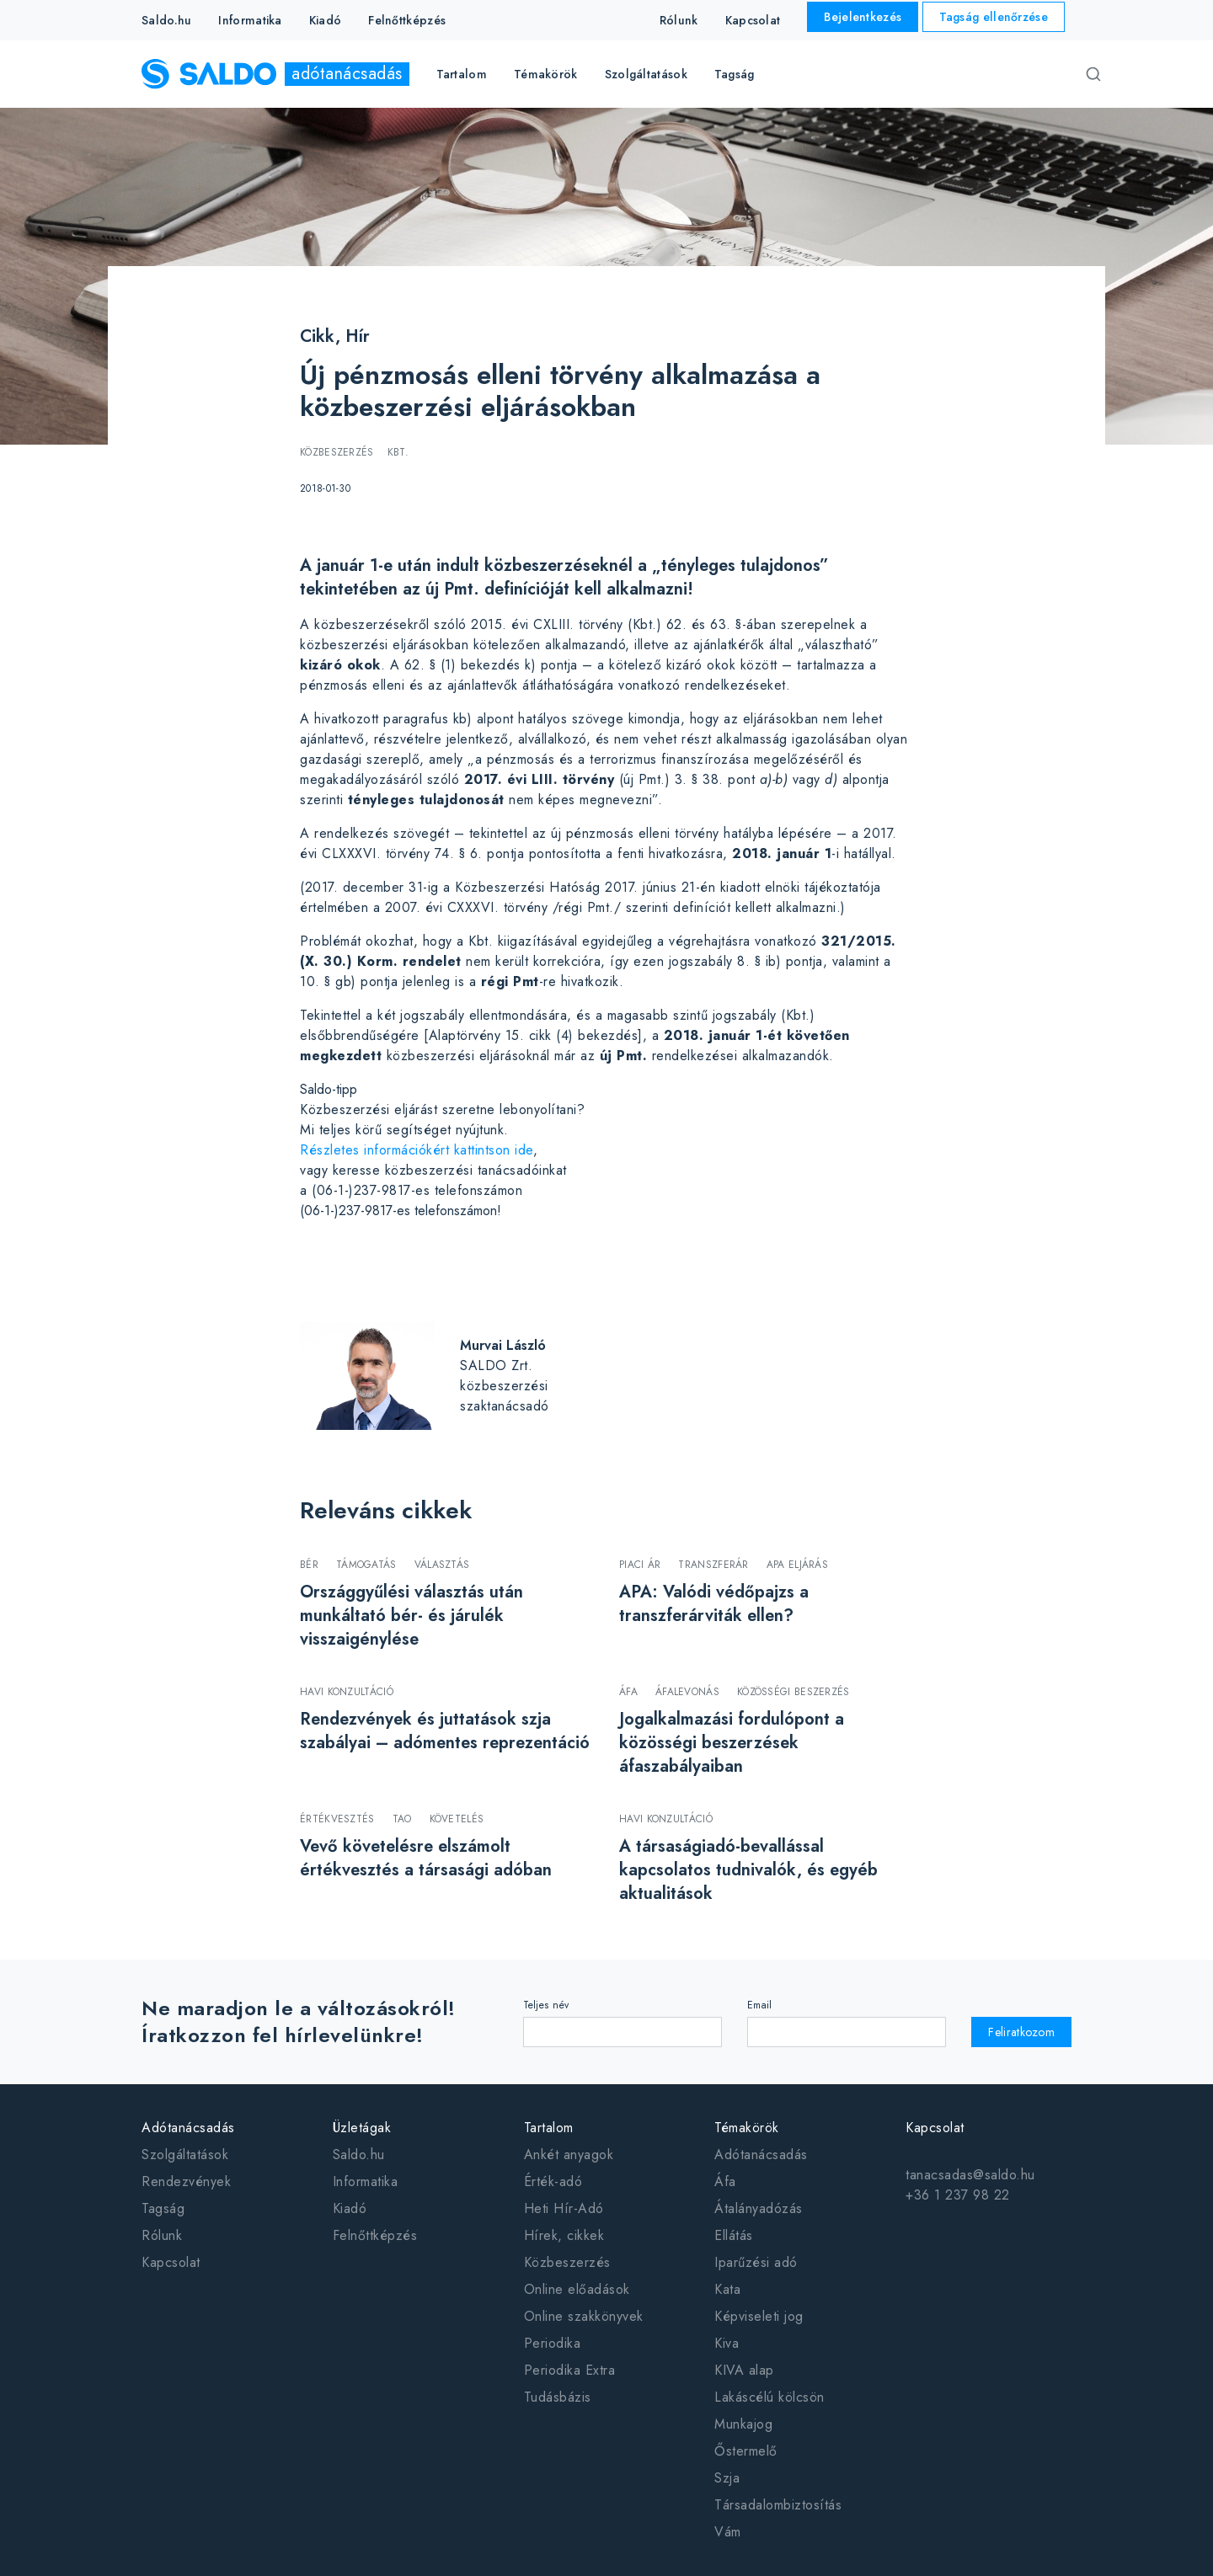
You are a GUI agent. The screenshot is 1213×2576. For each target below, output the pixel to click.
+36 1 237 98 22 (958, 2195)
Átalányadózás (758, 2208)
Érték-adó (553, 2181)
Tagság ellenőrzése (993, 16)
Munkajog (743, 2424)
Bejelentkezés (862, 16)
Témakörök (746, 2127)
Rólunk (679, 20)
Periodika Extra (570, 2370)
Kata (727, 2289)
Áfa (725, 2181)
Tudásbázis (557, 2397)
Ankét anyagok (569, 2154)
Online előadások (577, 2289)
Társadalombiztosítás (778, 2505)
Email (759, 2005)
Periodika (552, 2343)
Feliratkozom (1021, 2032)
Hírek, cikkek (564, 2235)
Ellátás (733, 2235)
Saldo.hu (166, 20)
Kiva (726, 2343)
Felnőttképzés (407, 20)
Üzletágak (362, 2127)
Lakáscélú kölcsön (769, 2397)
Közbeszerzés (567, 2262)
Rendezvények (186, 2181)
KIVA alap (744, 2370)
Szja (727, 2478)
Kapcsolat (753, 20)
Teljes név (546, 2005)
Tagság (734, 74)
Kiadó (325, 20)
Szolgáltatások (185, 2154)
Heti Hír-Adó (564, 2208)
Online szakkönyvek (584, 2316)
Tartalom (549, 2127)
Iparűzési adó (756, 2262)
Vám (727, 2531)
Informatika (249, 20)
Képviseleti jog (759, 2316)
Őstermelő (745, 2451)
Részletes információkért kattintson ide (416, 1150)
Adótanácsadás (188, 2127)
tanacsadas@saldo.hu (970, 2174)
